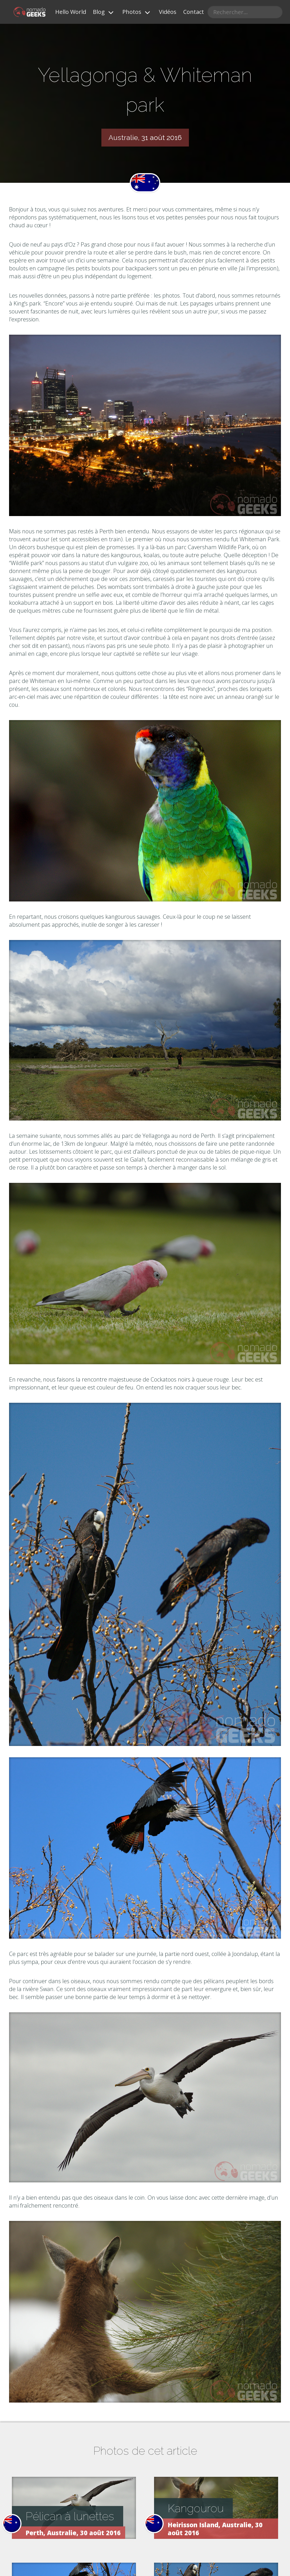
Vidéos (167, 12)
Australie (123, 137)
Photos (131, 12)
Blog (99, 12)
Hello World (70, 12)
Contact (193, 12)
